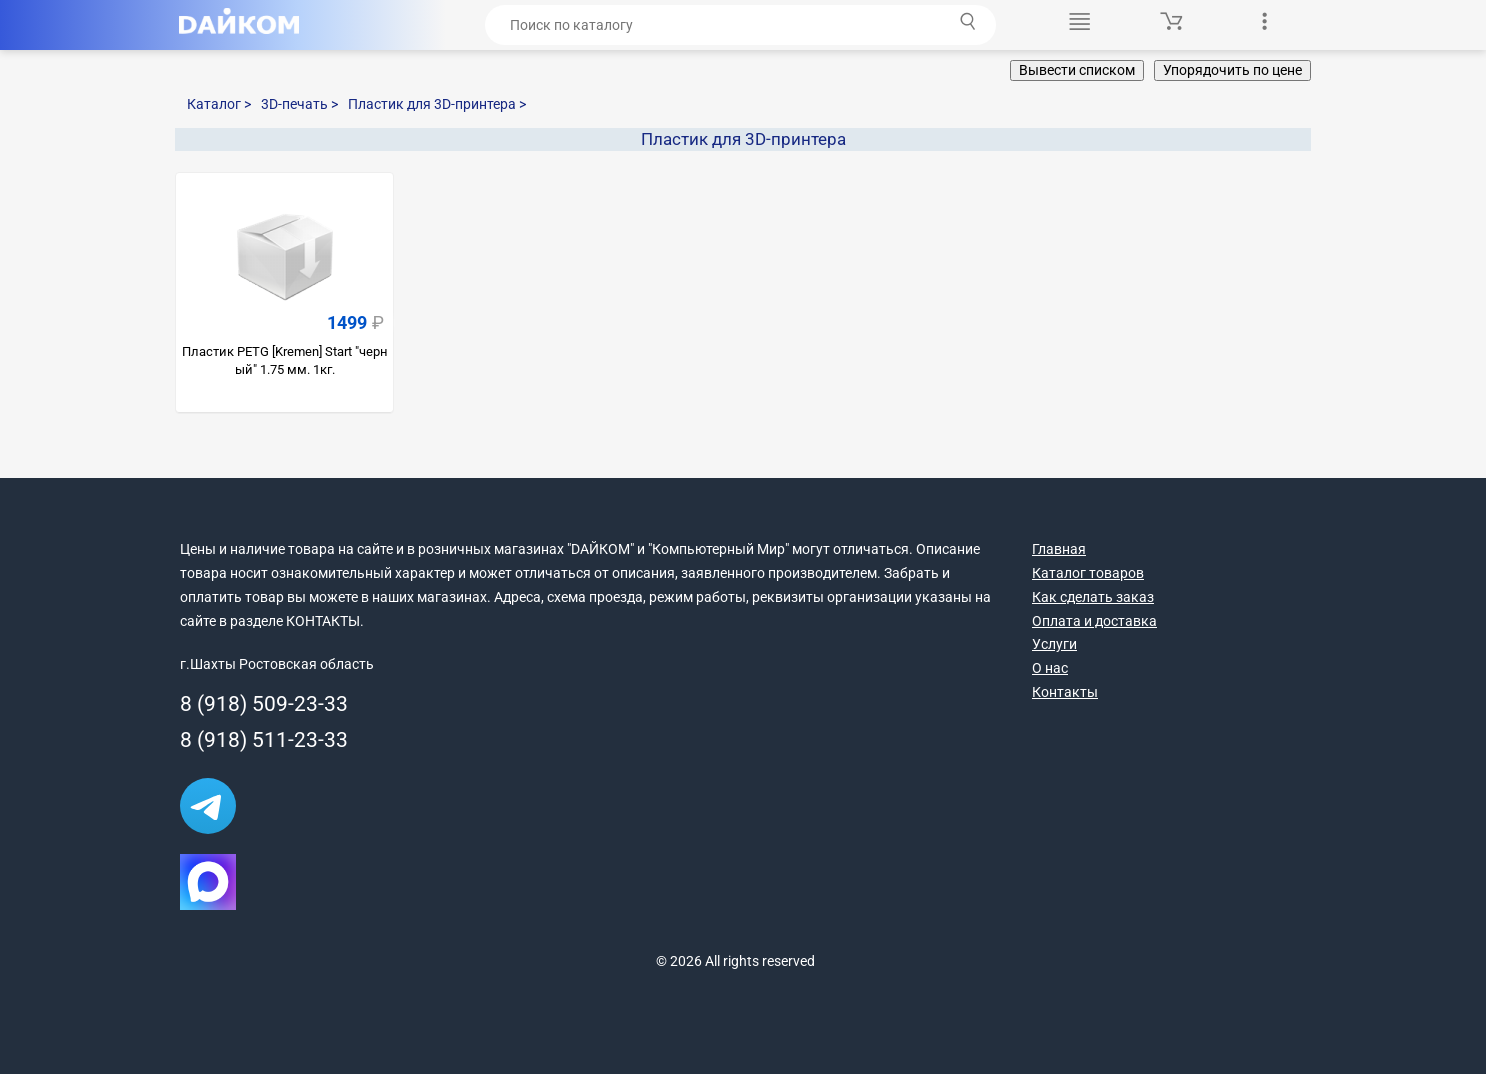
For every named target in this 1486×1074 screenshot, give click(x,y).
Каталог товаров (1088, 573)
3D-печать (299, 104)
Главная (1059, 549)
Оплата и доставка (1094, 621)
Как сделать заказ (1093, 597)
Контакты (1065, 692)
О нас (1050, 668)
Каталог (219, 104)
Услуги (1054, 644)
